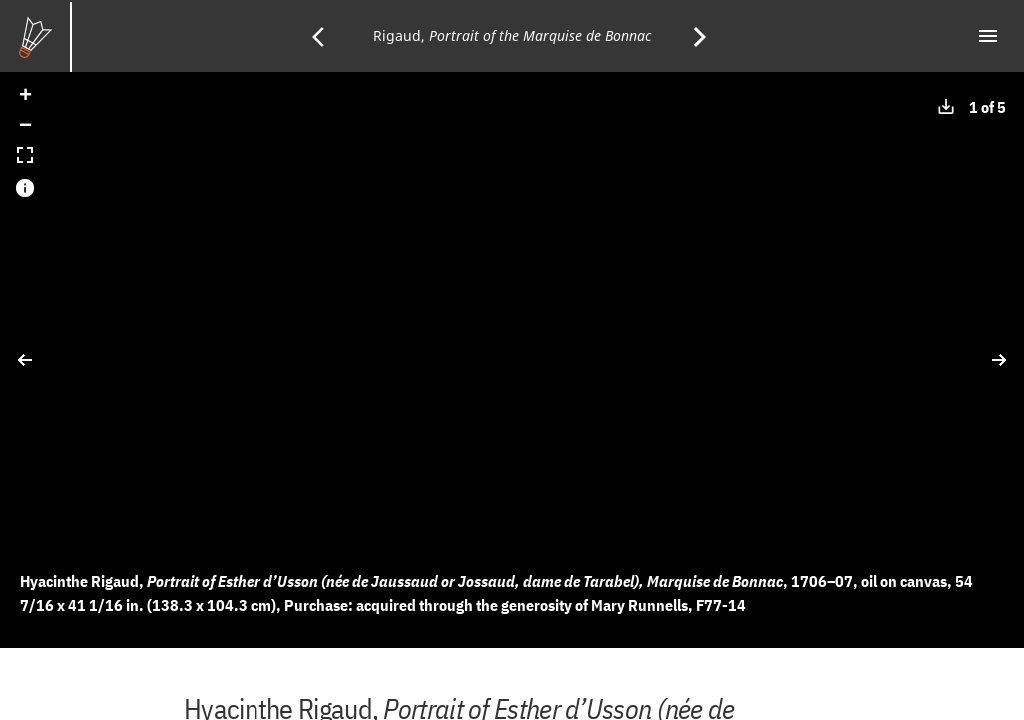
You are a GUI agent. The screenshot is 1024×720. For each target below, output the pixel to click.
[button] (25, 97)
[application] (512, 360)
